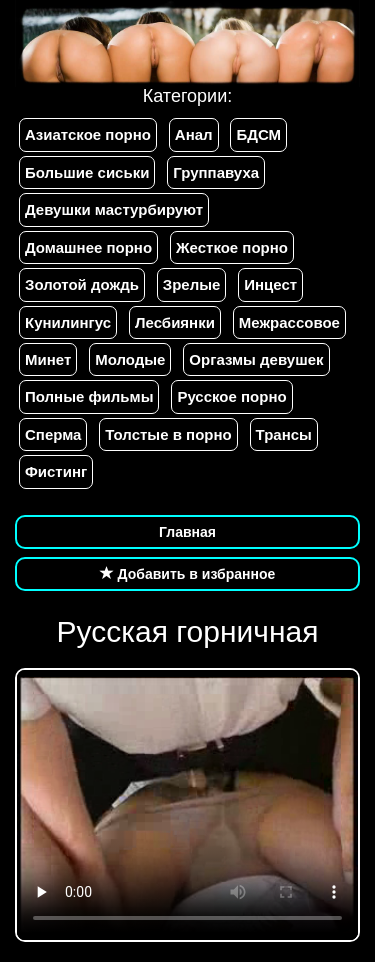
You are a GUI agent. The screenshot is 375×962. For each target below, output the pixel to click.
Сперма (53, 434)
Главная (187, 532)
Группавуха (216, 172)
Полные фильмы (89, 396)
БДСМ (258, 134)
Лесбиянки (175, 322)
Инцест (270, 284)
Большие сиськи (87, 172)
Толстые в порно (168, 434)
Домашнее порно (88, 247)
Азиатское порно (88, 134)
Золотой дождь (82, 284)
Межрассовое (289, 322)
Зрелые (192, 284)
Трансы (284, 434)
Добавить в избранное (188, 574)
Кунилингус (68, 322)
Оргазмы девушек (256, 359)
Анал (194, 134)
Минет (48, 359)
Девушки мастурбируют (114, 209)
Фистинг (56, 471)
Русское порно (231, 396)
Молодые (130, 359)
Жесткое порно (232, 247)
